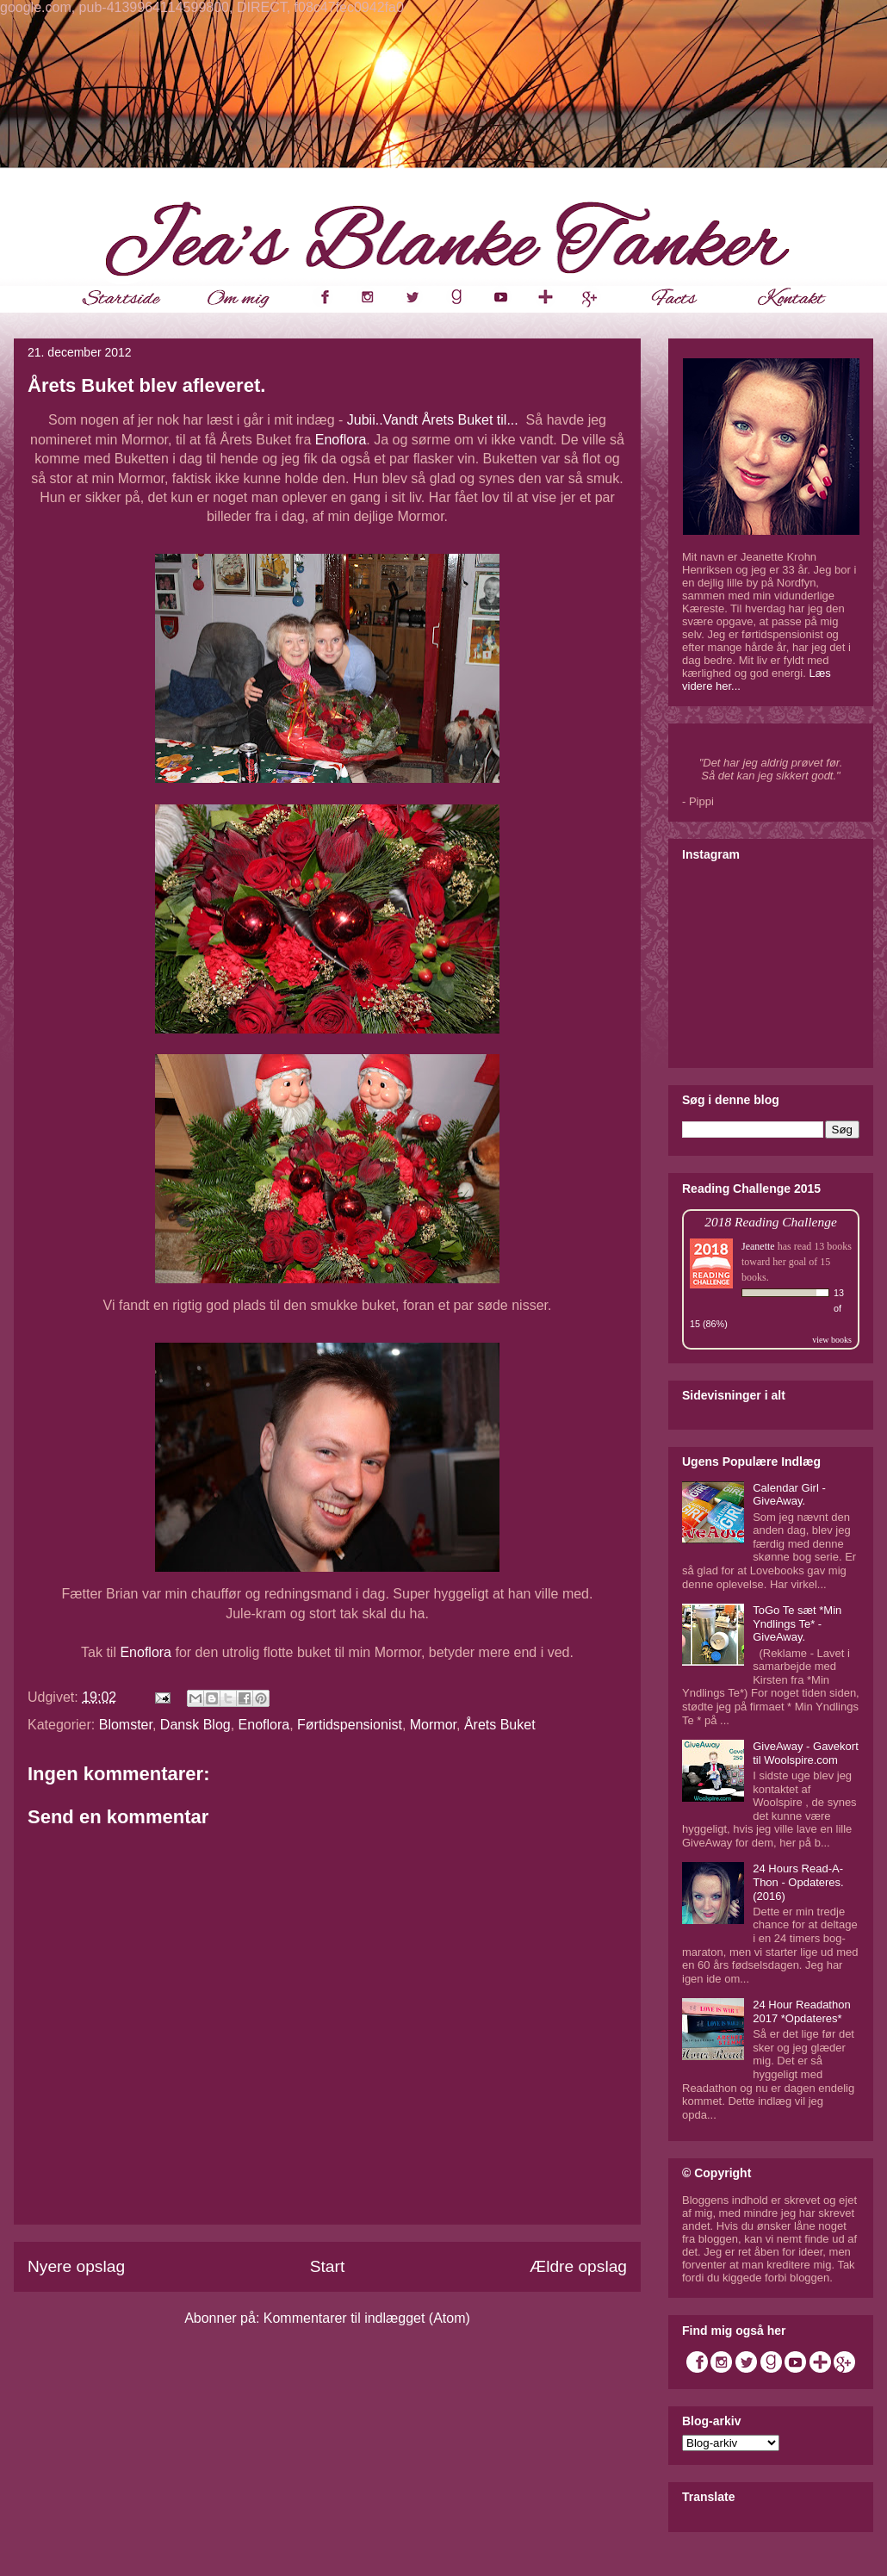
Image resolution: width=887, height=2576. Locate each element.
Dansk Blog (195, 1724)
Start (327, 2266)
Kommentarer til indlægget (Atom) (367, 2318)
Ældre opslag (578, 2266)
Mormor (433, 1724)
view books (832, 1339)
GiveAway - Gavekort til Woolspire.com (806, 1753)
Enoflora (341, 439)
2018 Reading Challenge (770, 1221)
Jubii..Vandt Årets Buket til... (436, 420)
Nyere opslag (76, 2266)
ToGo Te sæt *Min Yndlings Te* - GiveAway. (797, 1623)
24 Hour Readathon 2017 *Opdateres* (801, 2011)
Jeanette (758, 1246)
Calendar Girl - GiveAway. (789, 1494)
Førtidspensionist (349, 1724)
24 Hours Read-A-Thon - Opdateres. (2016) (798, 1882)
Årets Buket (500, 1724)
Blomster (125, 1724)
